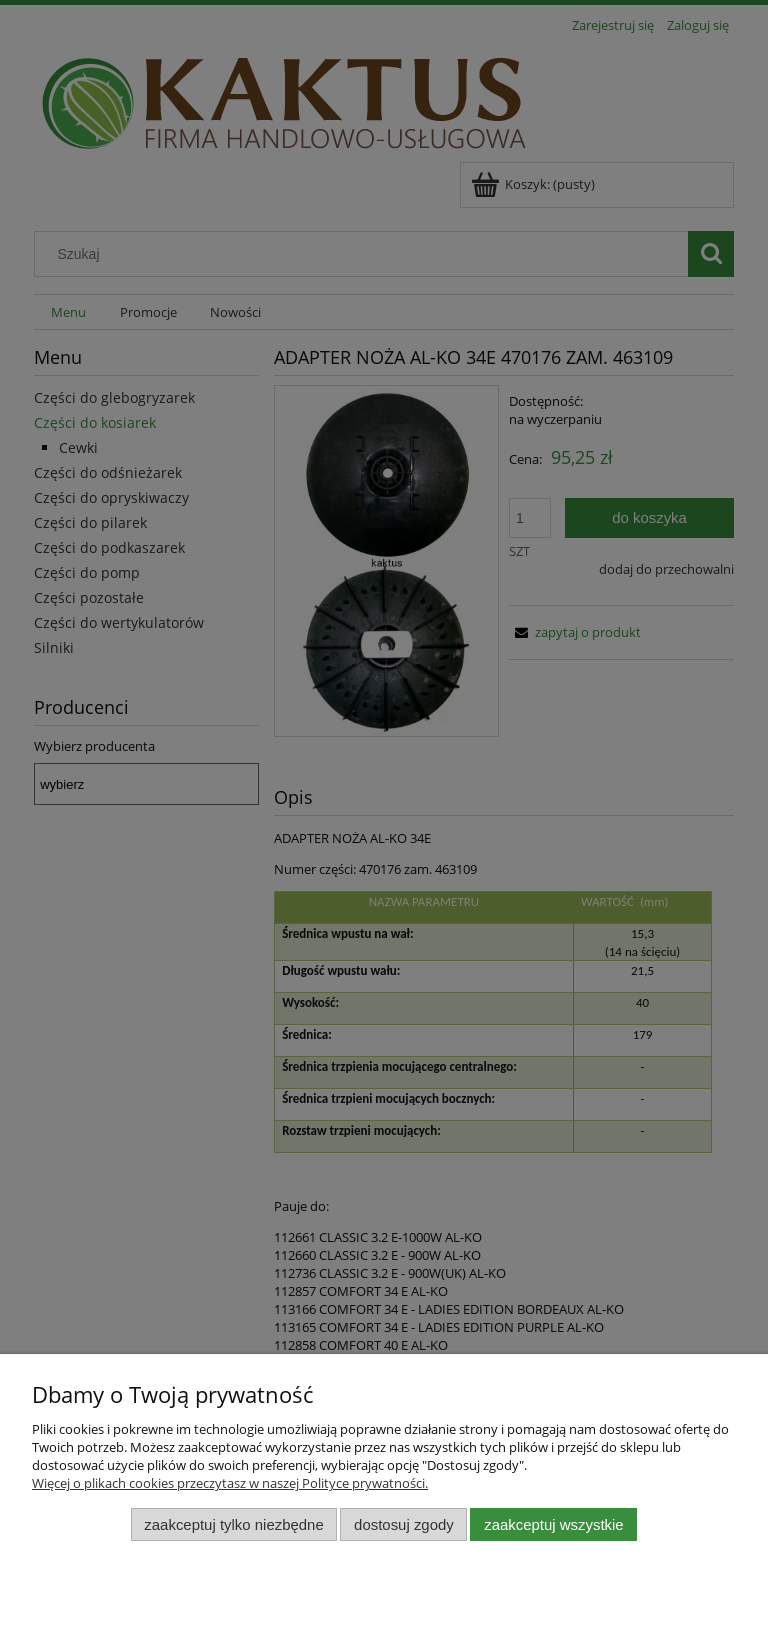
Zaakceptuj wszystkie (553, 1524)
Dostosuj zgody (404, 1524)
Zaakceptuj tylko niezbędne (233, 1524)
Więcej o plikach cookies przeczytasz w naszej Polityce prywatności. (230, 1483)
